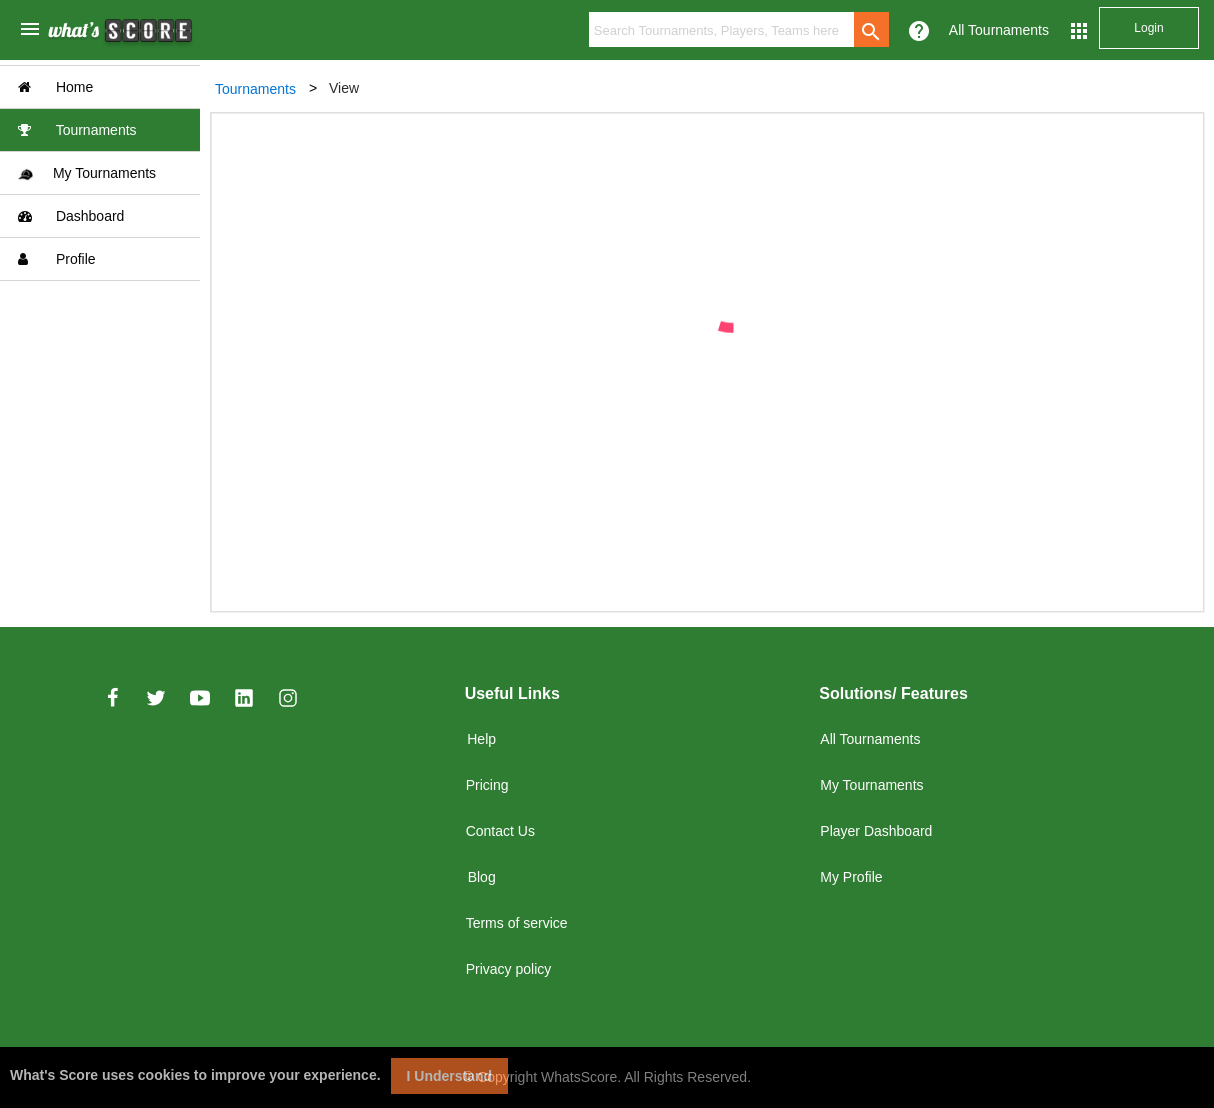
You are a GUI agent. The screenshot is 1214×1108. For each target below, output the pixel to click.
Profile (57, 259)
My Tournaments (87, 173)
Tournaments (77, 130)
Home (55, 87)
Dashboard (71, 216)
